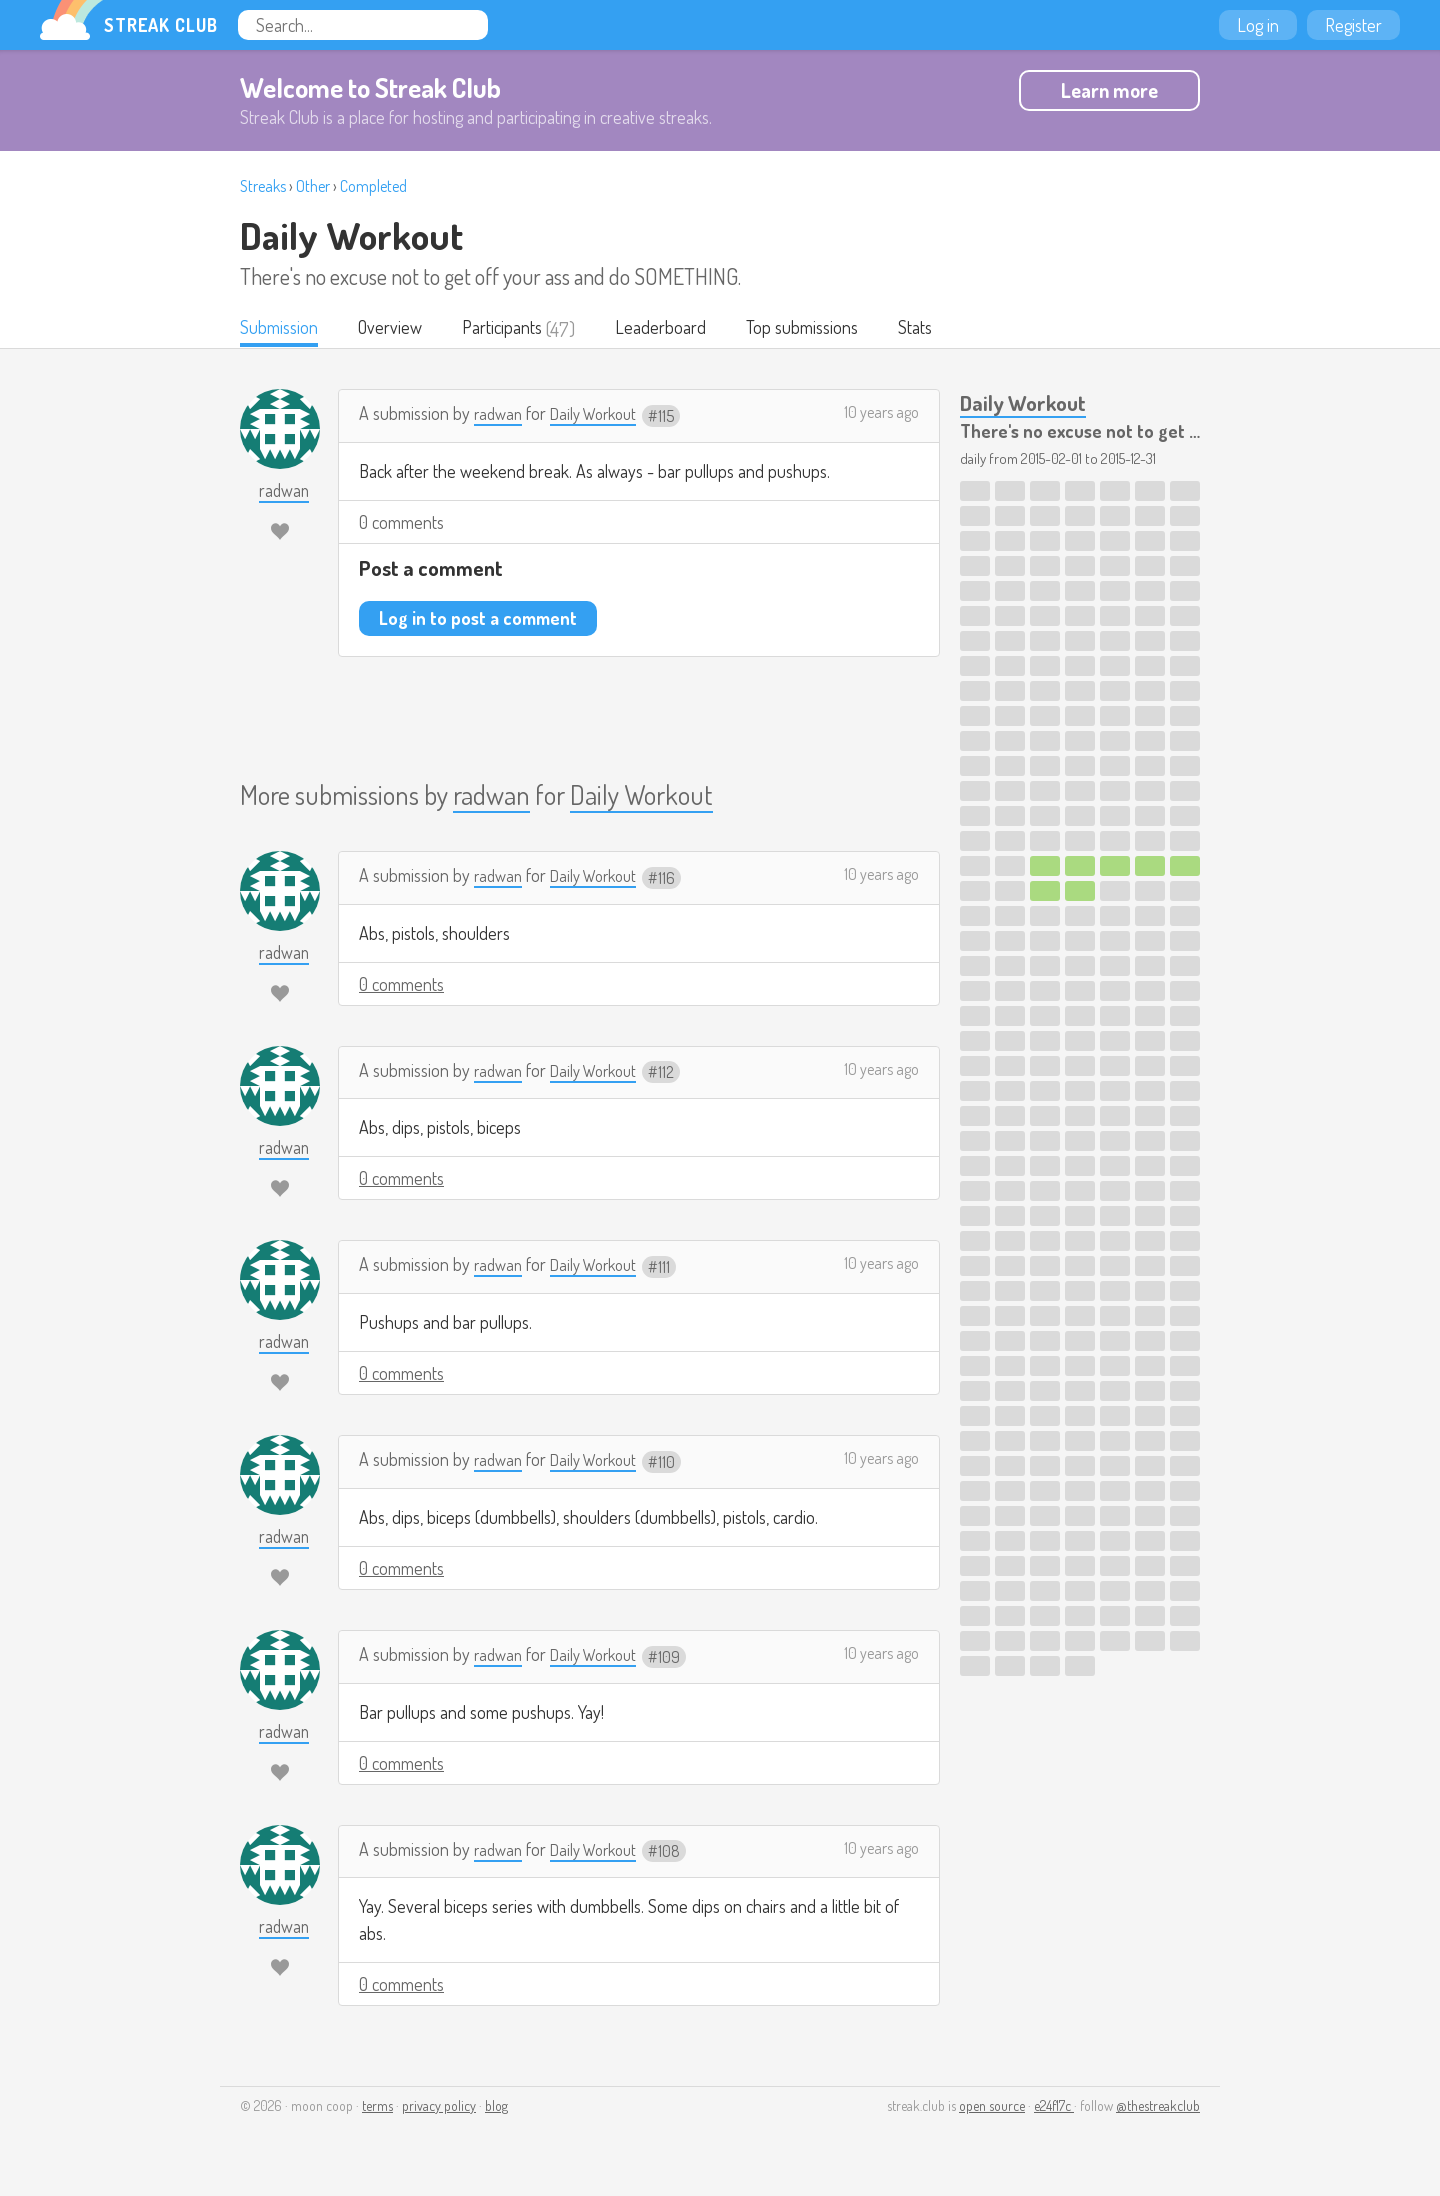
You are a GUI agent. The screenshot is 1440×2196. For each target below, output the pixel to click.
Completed (373, 186)
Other (313, 186)
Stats (937, 329)
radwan (500, 415)
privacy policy (439, 2107)
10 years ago (881, 414)
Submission (281, 329)
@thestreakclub (1158, 2107)
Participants (512, 329)
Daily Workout (351, 235)
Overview (396, 329)
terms (377, 2107)
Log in (1258, 25)
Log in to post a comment (478, 620)
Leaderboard (674, 329)
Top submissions (820, 329)
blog (496, 2107)
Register (1353, 25)
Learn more (1109, 90)
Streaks (263, 186)
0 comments (401, 524)
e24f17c (1054, 2107)
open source (992, 2107)
